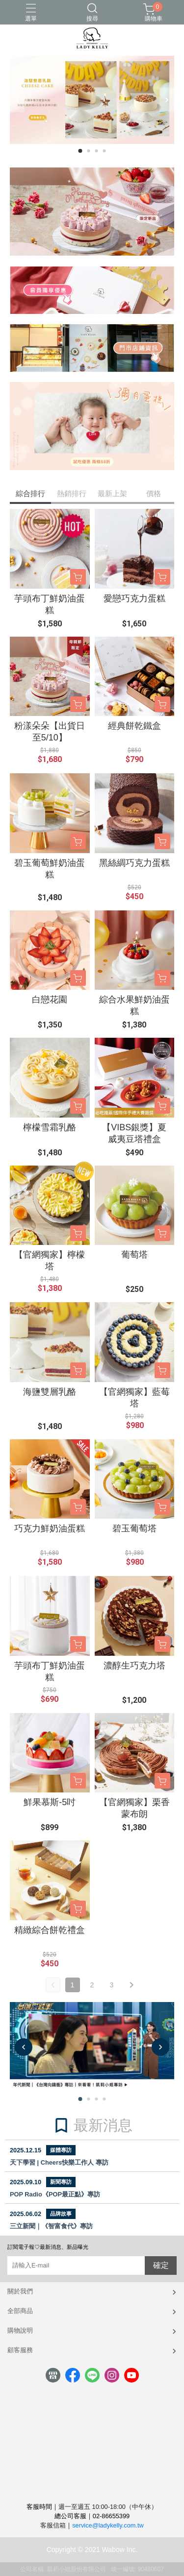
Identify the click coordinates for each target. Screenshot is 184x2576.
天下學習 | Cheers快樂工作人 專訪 (59, 2162)
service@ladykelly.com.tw (108, 2525)
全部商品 (20, 2310)
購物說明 (20, 2330)
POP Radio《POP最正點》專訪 (55, 2194)
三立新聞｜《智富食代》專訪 (51, 2226)
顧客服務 (20, 2350)
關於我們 (20, 2291)
